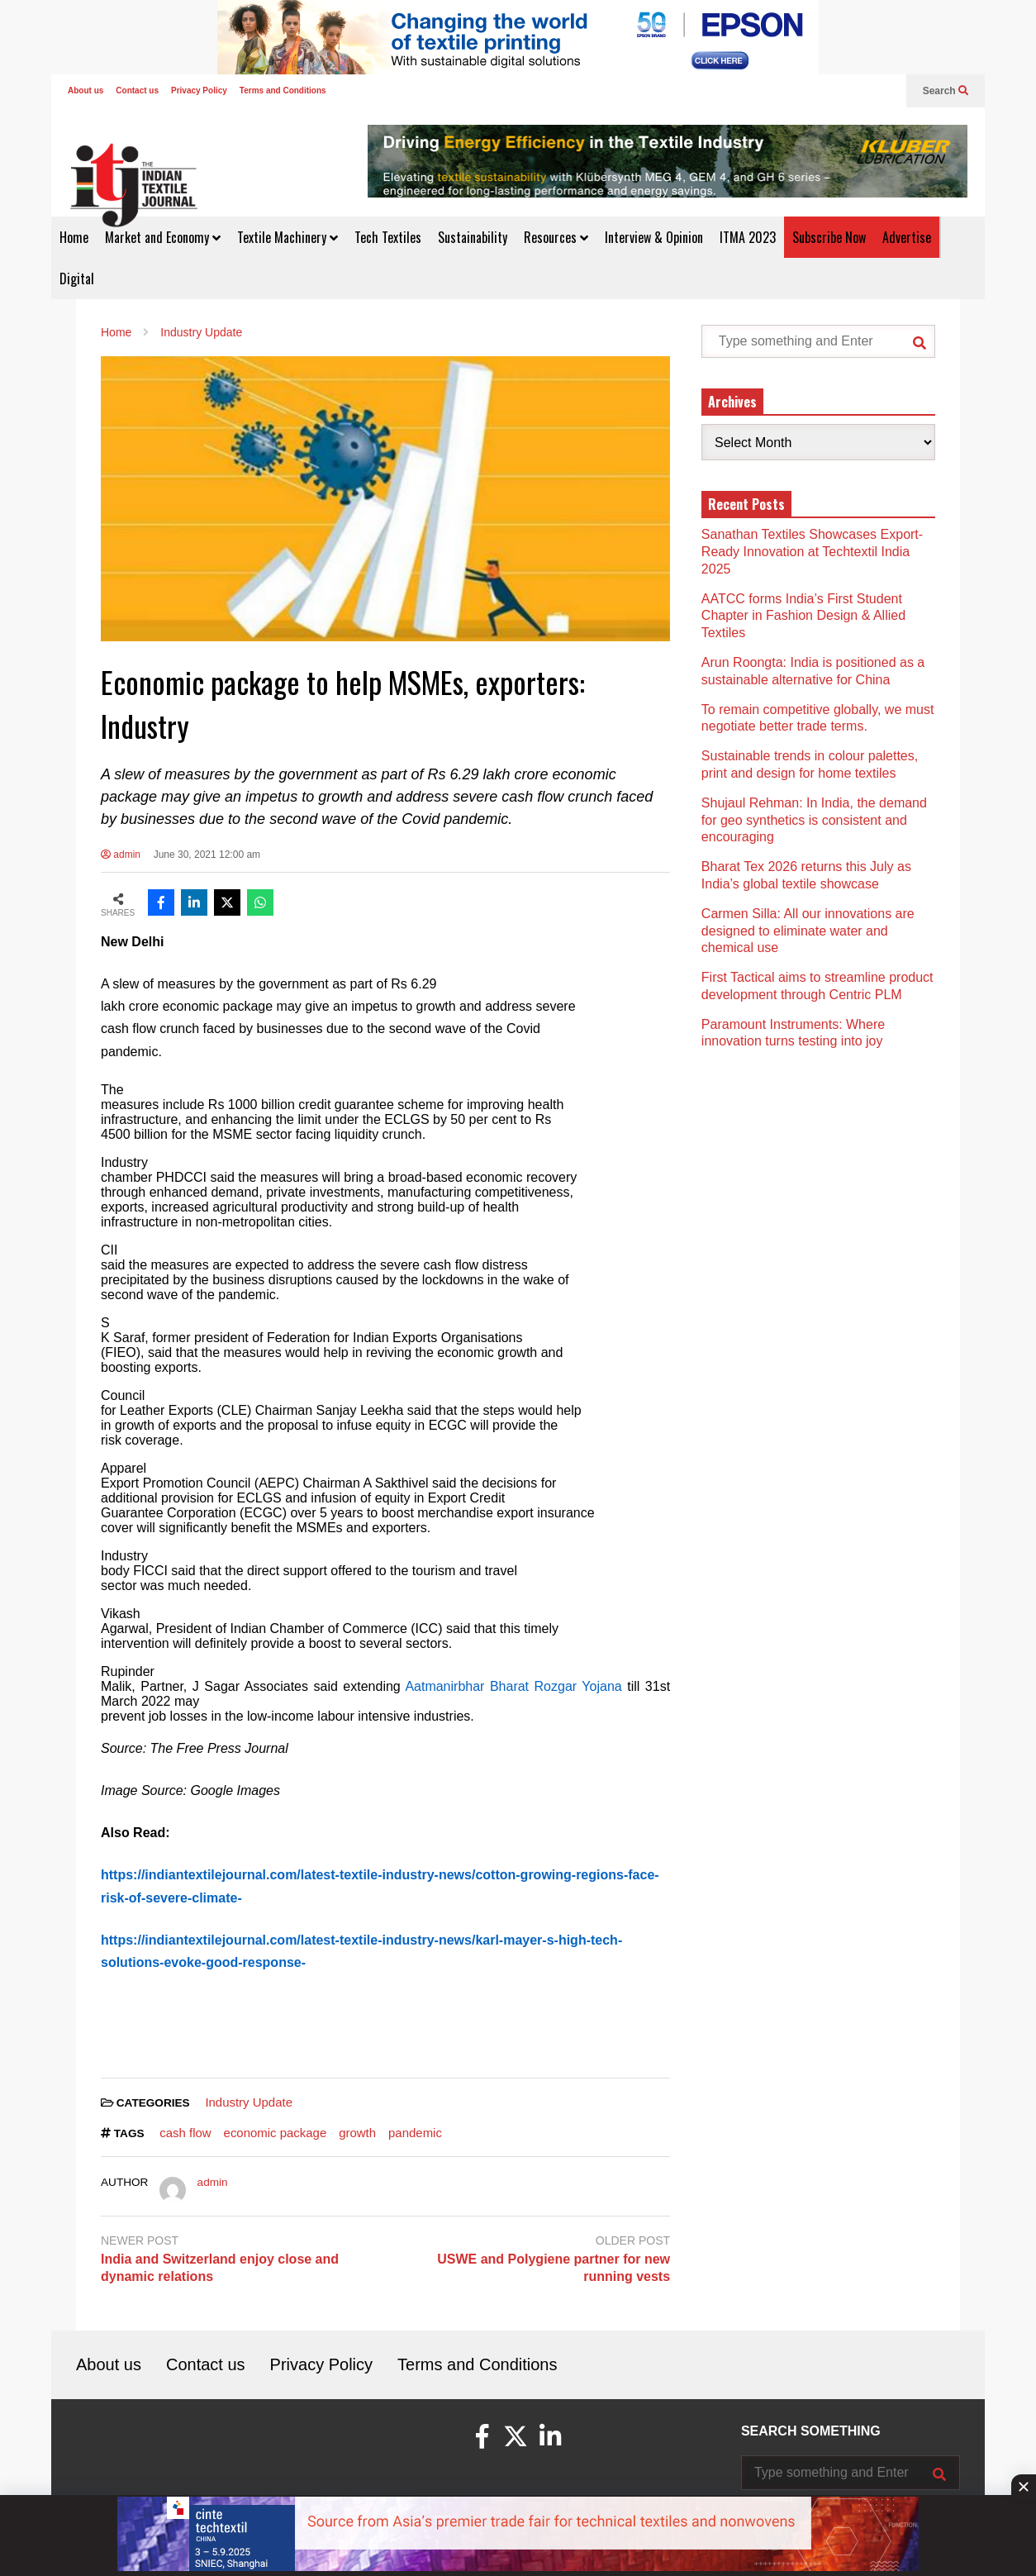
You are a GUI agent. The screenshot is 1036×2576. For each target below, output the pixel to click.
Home (73, 237)
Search (945, 91)
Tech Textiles (387, 237)
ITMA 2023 (748, 237)
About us (85, 90)
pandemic (415, 2133)
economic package (275, 2133)
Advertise (906, 237)
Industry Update (248, 2102)
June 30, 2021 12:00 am (207, 854)
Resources (556, 237)
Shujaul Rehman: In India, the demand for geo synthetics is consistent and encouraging (814, 820)
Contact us (137, 90)
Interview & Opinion (654, 237)
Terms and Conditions (283, 90)
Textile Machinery (287, 237)
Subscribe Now (829, 237)
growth (357, 2133)
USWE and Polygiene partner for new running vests (553, 2267)
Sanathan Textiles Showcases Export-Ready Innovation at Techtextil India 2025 (812, 551)
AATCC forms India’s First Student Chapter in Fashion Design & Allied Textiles (803, 616)
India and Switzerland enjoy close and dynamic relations (220, 2267)
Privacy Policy (199, 90)
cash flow (185, 2133)
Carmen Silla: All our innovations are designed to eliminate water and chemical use (808, 931)
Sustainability (472, 237)
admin (120, 854)
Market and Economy (163, 237)
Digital (76, 278)
